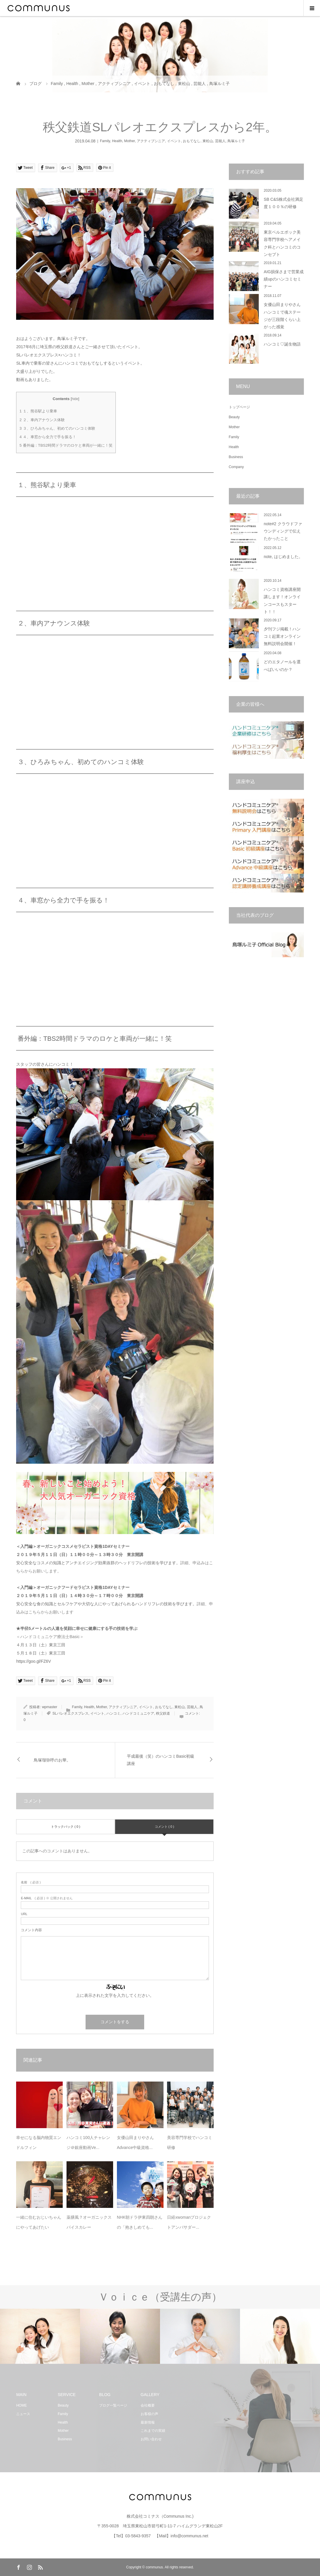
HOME (21, 2405)
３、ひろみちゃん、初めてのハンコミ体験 (57, 428)
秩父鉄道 (163, 1713)
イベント (174, 141)
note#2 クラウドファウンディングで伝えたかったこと (283, 531)
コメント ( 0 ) (164, 1826)
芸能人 (220, 141)
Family (105, 141)
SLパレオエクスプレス (70, 1713)
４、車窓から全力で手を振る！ (47, 437)
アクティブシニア (151, 141)
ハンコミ (113, 1713)
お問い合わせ (151, 2439)
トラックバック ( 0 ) (65, 1826)
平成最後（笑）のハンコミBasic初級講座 (160, 1760)
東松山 (207, 141)
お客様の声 (149, 2414)
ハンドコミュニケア (138, 1713)
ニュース (23, 2414)
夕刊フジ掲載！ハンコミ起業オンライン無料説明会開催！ (282, 636)
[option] (40, 2336)
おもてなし (191, 141)
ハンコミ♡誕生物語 (282, 344)
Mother (129, 141)
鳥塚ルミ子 (236, 141)
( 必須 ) (30, 1882)
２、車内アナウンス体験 (41, 420)
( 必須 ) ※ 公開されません (46, 1898)
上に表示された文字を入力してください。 (115, 1995)
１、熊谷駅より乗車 (38, 411)
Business (236, 457)
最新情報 (148, 2422)
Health (117, 141)
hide (75, 399)
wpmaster (49, 1707)
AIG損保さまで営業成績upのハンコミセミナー (284, 279)
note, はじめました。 (283, 556)
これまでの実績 (153, 2431)
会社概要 (148, 2405)
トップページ (239, 407)
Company (236, 467)
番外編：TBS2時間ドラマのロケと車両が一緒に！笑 (65, 445)
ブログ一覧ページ (113, 2405)
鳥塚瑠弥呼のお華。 (52, 1760)
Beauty (234, 417)
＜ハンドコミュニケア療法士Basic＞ (50, 1636)
